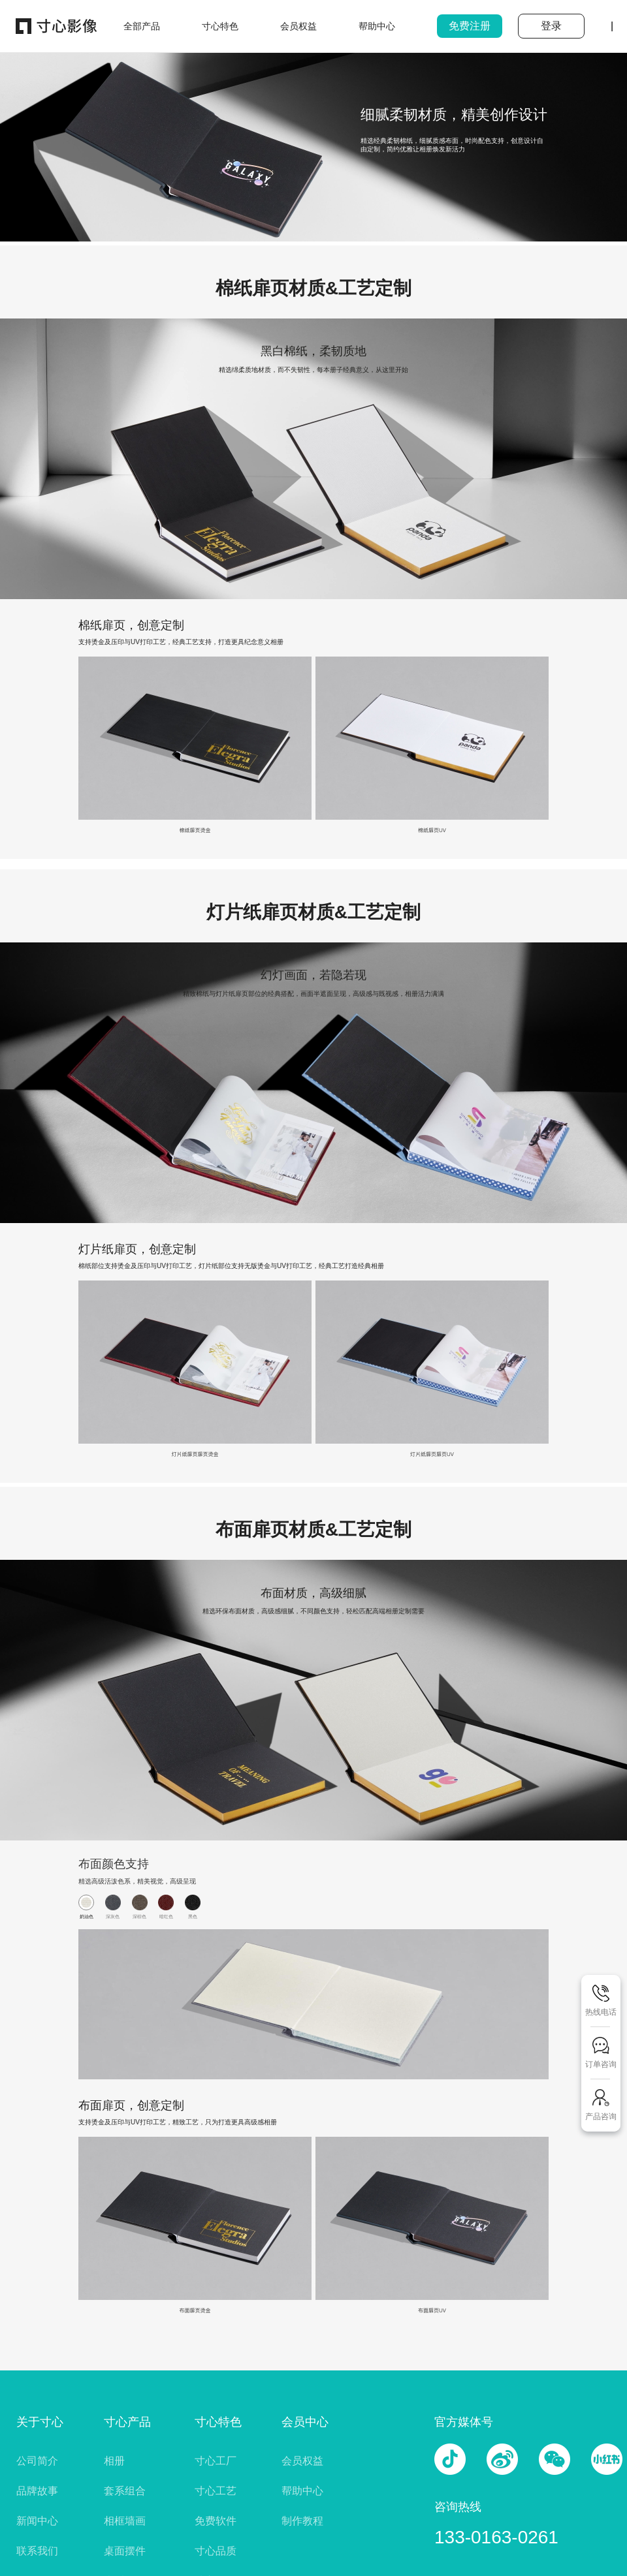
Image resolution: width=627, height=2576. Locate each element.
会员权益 (302, 2460)
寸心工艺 (215, 2490)
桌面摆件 (125, 2550)
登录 (551, 25)
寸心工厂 (215, 2460)
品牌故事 (37, 2490)
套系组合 (125, 2490)
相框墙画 (125, 2520)
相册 (114, 2460)
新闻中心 (37, 2520)
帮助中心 (302, 2490)
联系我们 (37, 2550)
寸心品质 (215, 2550)
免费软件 (215, 2520)
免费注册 (469, 25)
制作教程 (302, 2520)
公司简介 (37, 2460)
